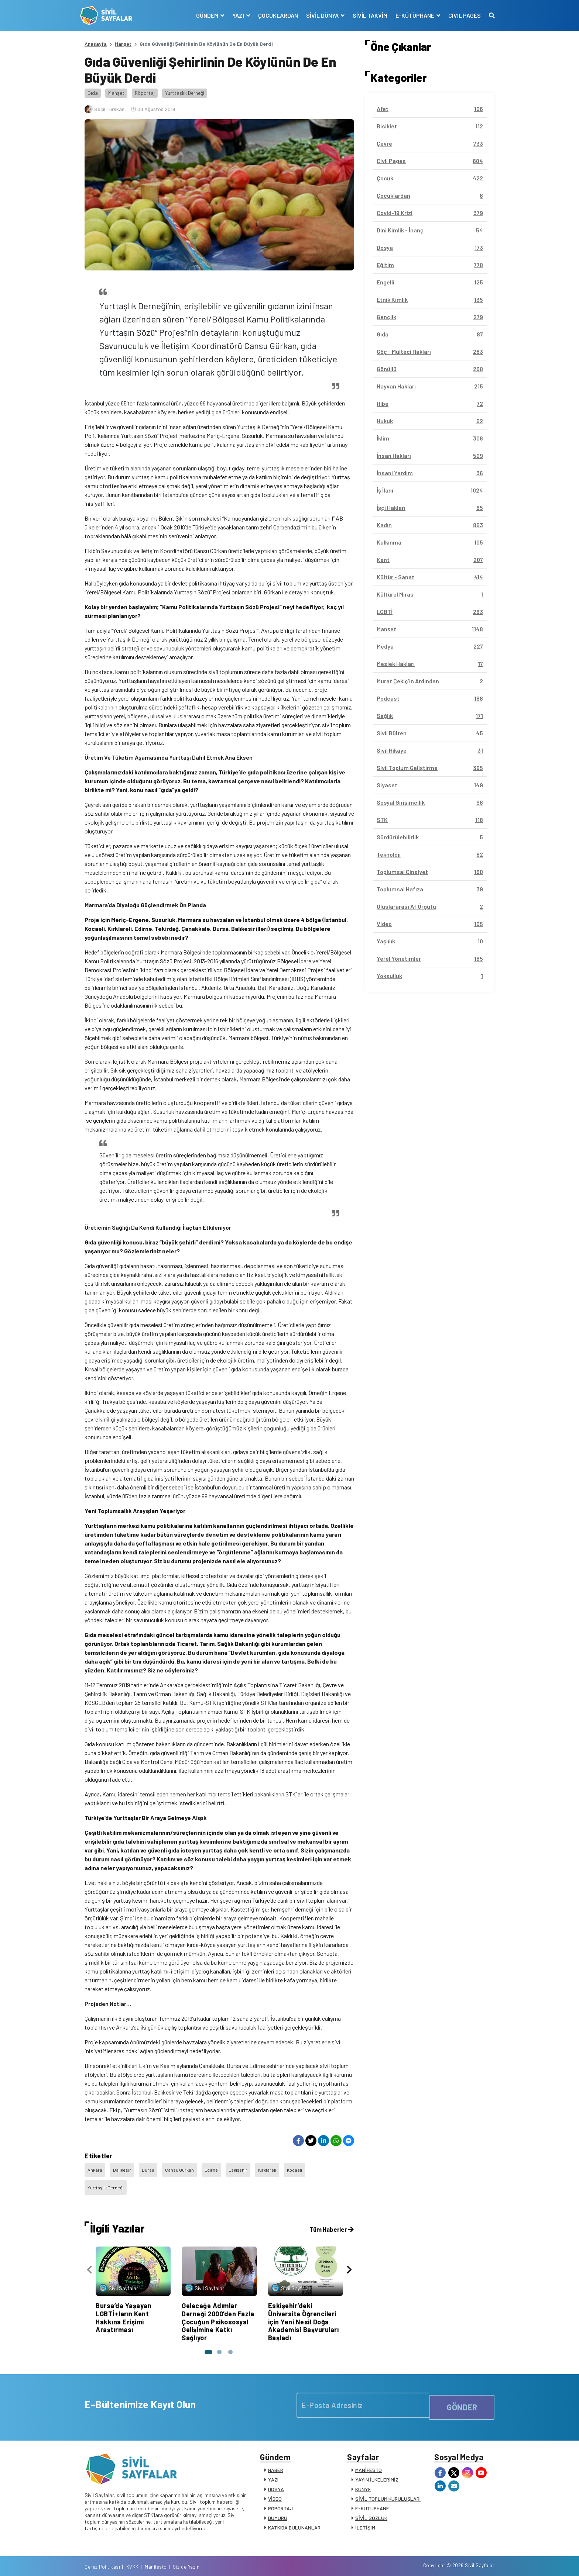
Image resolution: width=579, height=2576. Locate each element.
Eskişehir (244, 2167)
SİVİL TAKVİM (365, 15)
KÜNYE (363, 2479)
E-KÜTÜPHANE (372, 2498)
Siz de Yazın (481, 2562)
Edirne (216, 2167)
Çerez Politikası (397, 2562)
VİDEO (275, 2488)
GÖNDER (462, 2389)
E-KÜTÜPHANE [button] (411, 15)
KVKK (427, 2562)
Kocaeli (303, 2167)
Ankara (96, 2167)
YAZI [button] (234, 15)
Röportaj (145, 93)
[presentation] (89, 2257)
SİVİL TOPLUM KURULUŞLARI (388, 2488)
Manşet (123, 44)
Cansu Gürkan (183, 2167)
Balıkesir (123, 2167)
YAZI (273, 2469)
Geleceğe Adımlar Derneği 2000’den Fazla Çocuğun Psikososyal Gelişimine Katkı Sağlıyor (218, 2306)
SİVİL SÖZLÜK (371, 2507)
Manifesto (451, 2562)
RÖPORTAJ (280, 2498)
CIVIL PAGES (460, 15)
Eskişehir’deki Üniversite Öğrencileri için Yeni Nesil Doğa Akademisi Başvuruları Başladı (303, 2306)
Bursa (150, 2167)
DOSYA (276, 2479)
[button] (206, 2337)
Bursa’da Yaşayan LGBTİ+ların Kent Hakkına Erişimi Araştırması (123, 2302)
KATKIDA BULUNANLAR (294, 2517)
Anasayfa (96, 44)
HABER (275, 2459)
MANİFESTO (368, 2459)
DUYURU (277, 2507)
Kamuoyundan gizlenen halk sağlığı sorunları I (278, 518)
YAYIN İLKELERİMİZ (376, 2469)
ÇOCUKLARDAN (274, 15)
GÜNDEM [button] (203, 15)
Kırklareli (274, 2167)
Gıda (93, 93)
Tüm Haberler (330, 2214)
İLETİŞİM (365, 2517)
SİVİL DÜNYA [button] (318, 15)
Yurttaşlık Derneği (184, 93)
